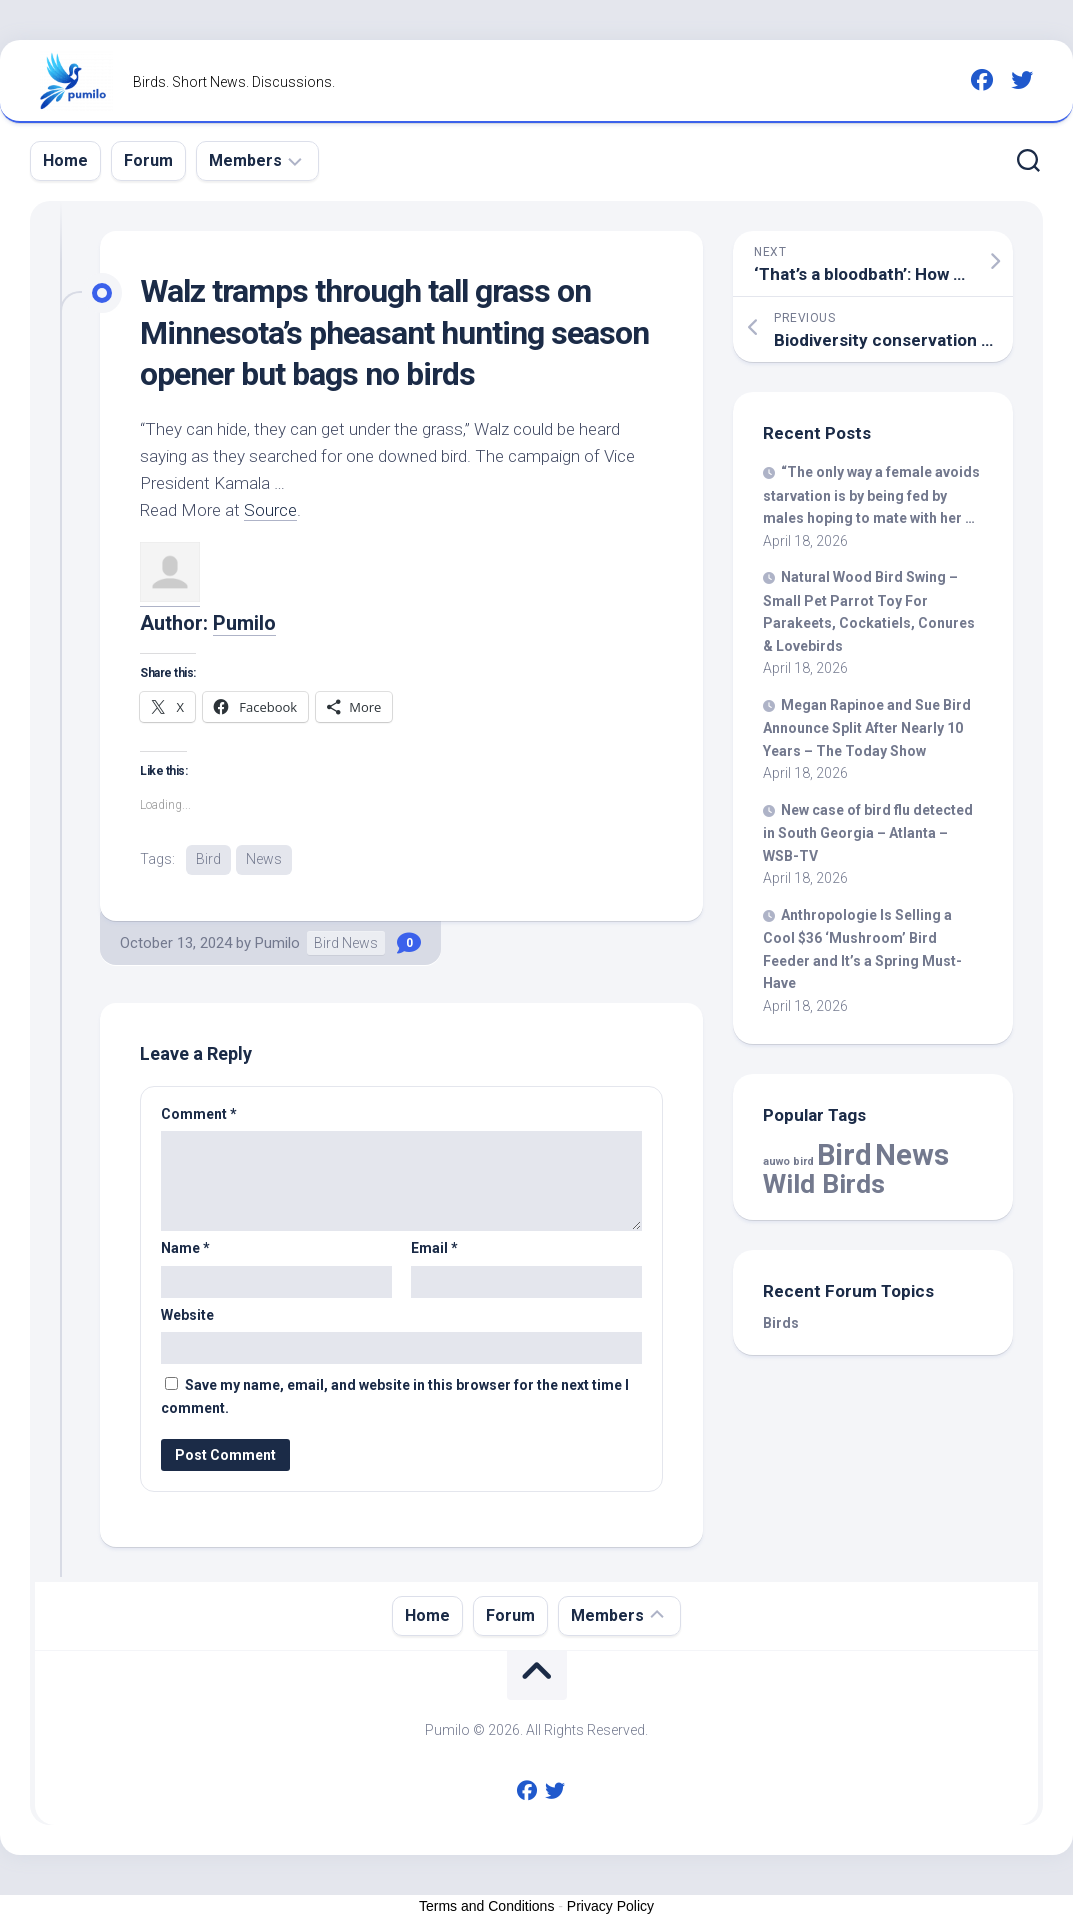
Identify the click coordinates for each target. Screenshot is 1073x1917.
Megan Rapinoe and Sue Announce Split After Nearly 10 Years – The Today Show (867, 728)
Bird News (346, 943)
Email (434, 1248)
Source (270, 510)
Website (187, 1315)
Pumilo (244, 623)
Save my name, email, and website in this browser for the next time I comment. (395, 1396)
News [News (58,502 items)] (912, 1155)
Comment (199, 1114)
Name (185, 1248)
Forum (148, 160)
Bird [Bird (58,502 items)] (844, 1155)
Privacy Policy (610, 1906)
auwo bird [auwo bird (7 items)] (788, 1161)
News (264, 859)
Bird (208, 859)
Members (245, 160)
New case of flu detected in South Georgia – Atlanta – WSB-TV (868, 833)
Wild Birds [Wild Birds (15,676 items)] (824, 1183)
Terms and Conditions (486, 1906)
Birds (781, 1323)
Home (65, 160)
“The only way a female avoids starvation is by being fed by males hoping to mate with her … (871, 495)
